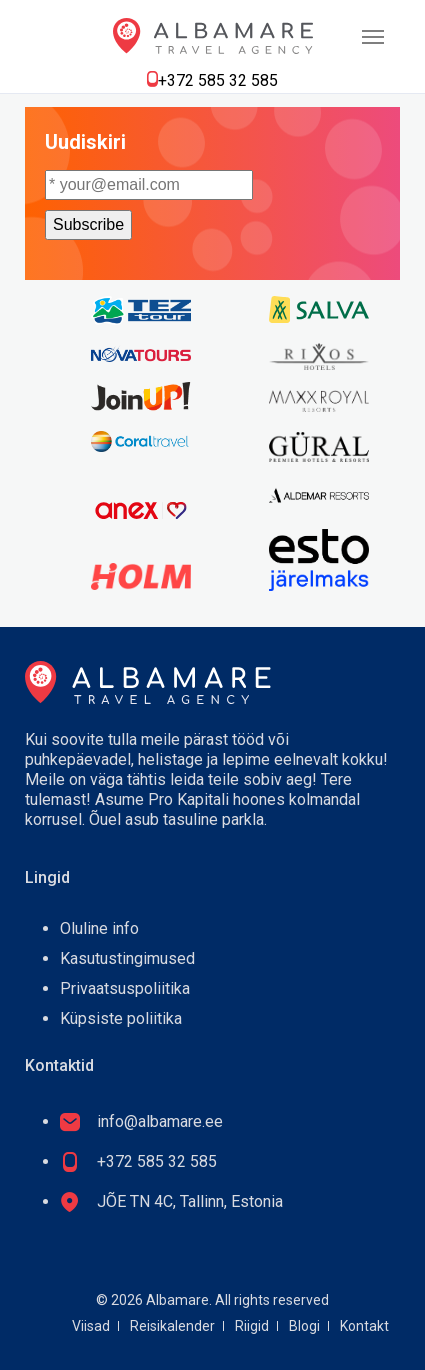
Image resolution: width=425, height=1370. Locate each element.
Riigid (252, 1326)
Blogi (304, 1326)
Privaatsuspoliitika (125, 988)
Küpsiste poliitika (121, 1018)
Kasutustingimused (127, 958)
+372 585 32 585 (218, 80)
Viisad (91, 1326)
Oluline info (99, 928)
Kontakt (364, 1326)
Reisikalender (172, 1326)
